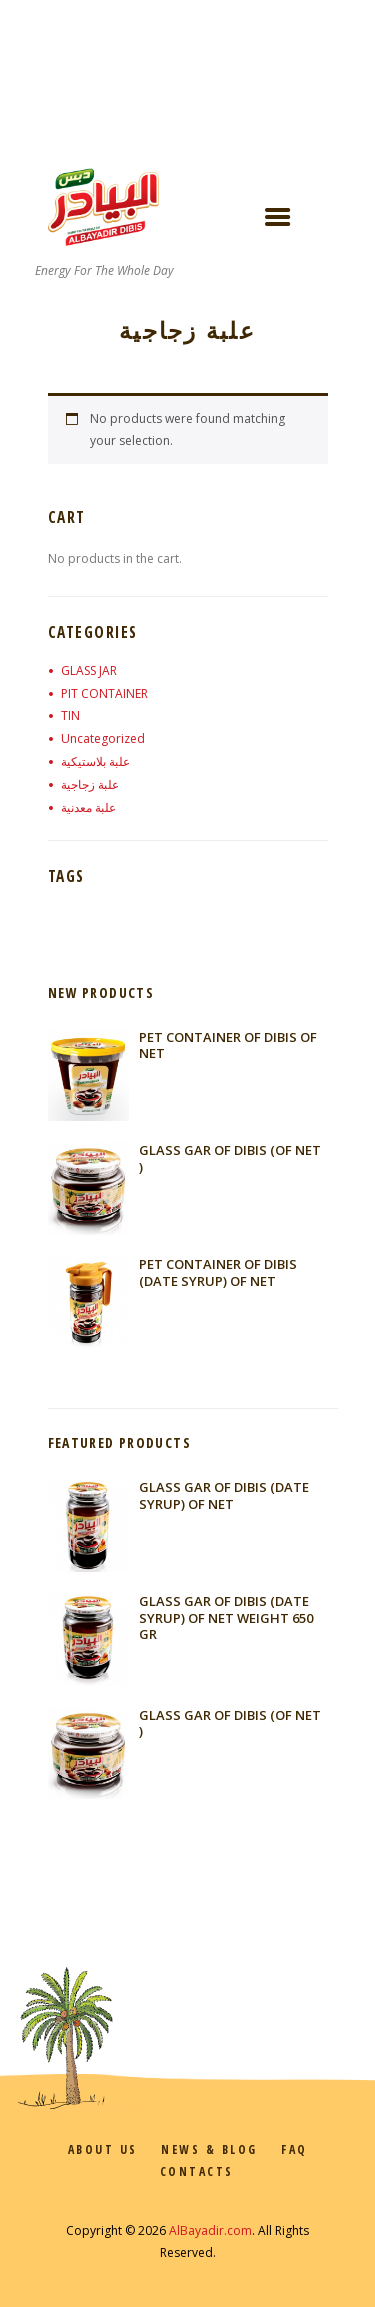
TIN (70, 715)
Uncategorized (103, 738)
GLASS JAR (89, 670)
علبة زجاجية (90, 784)
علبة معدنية (88, 807)
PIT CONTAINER (104, 693)
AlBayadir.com (210, 2230)
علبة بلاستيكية (95, 761)
